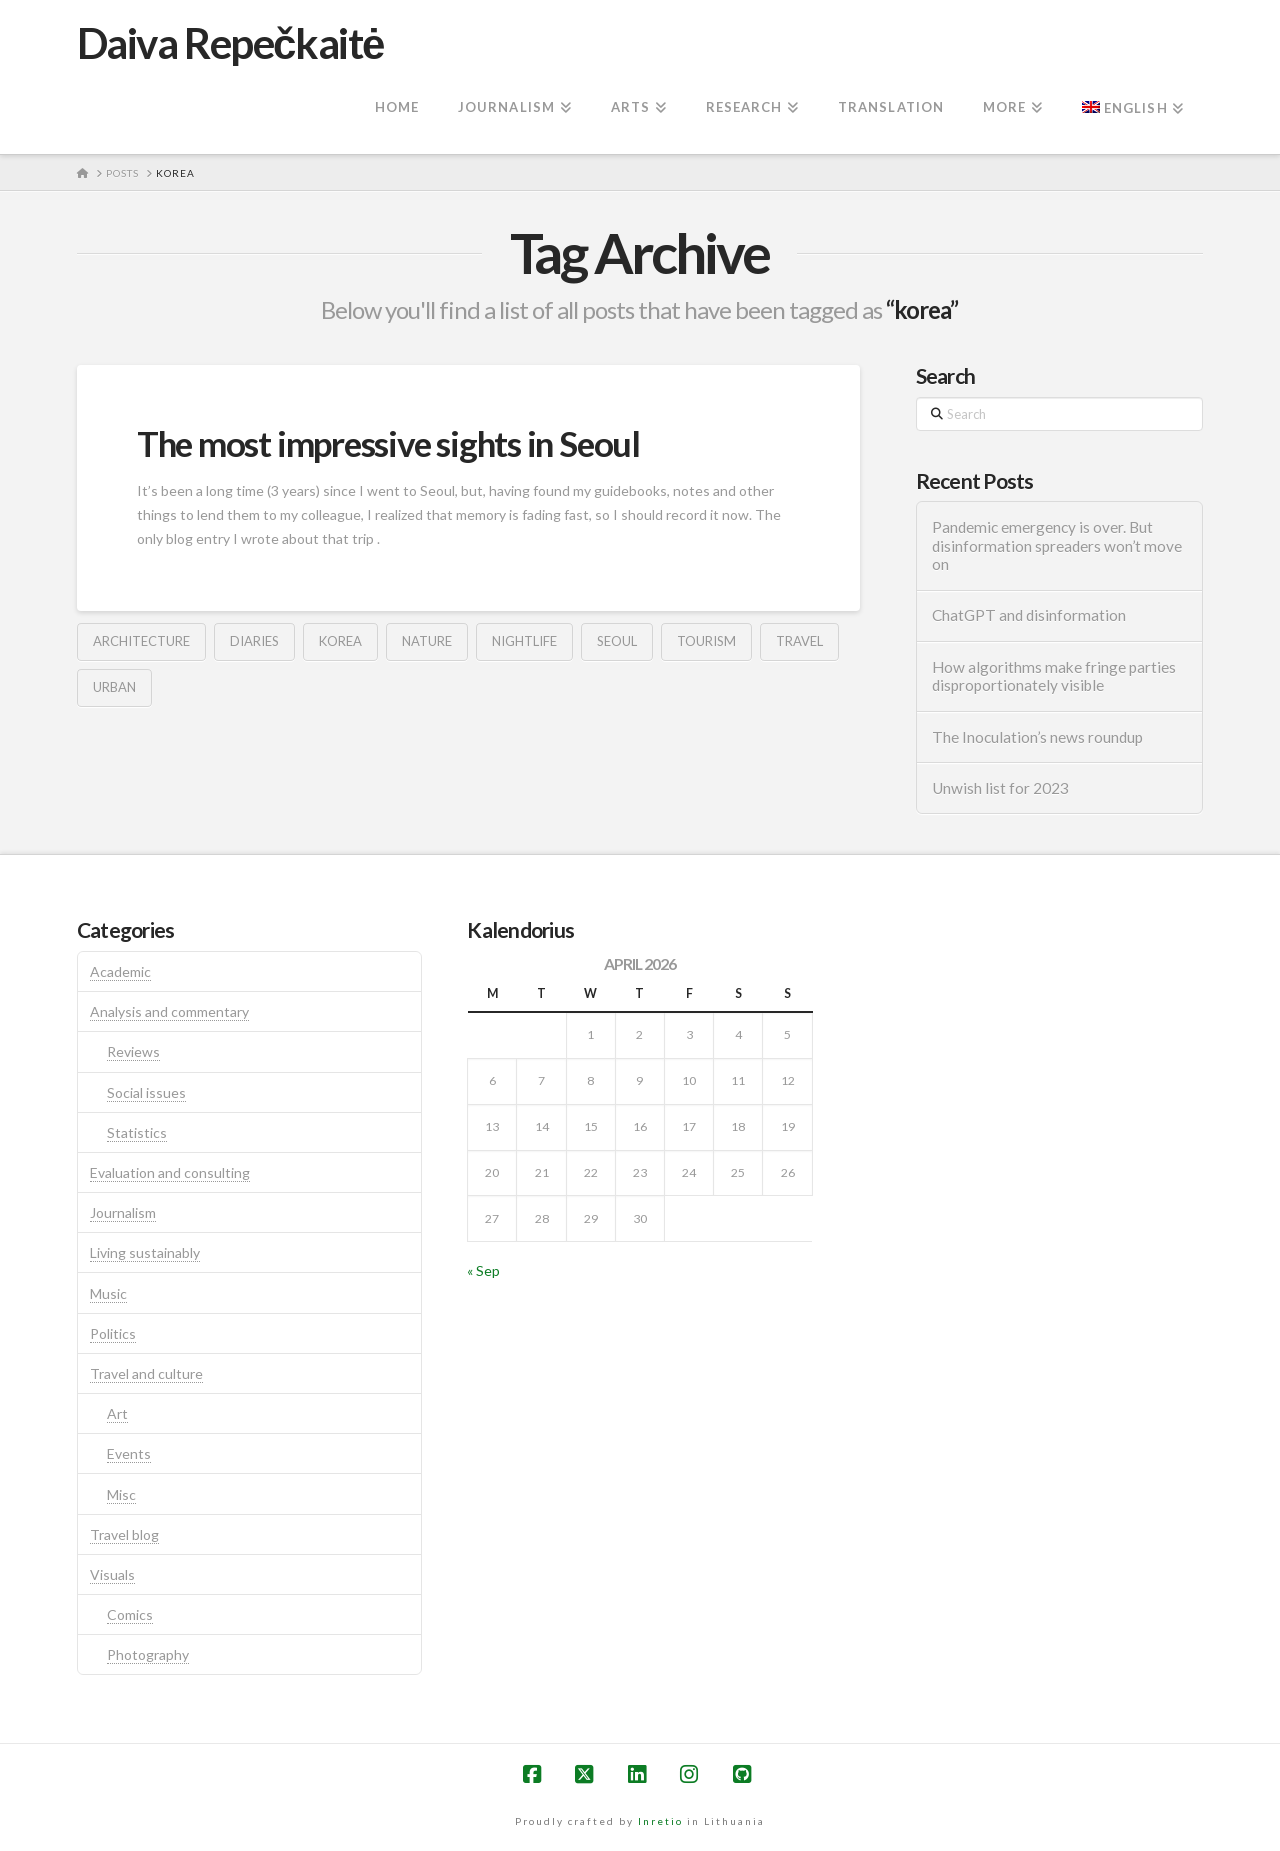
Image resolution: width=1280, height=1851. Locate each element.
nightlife (524, 641)
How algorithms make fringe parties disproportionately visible (1054, 676)
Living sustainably (145, 1252)
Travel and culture (146, 1373)
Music (108, 1293)
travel (799, 641)
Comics (130, 1614)
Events (129, 1453)
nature (427, 641)
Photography (148, 1654)
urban (114, 687)
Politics (113, 1333)
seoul (617, 641)
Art (117, 1413)
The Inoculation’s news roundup (1037, 737)
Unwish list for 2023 (1000, 788)
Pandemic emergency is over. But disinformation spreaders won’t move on (1057, 545)
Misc (121, 1494)
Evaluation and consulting (170, 1172)
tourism (706, 641)
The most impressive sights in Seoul (388, 443)
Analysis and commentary (169, 1011)
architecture (141, 641)
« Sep (483, 1270)
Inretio (660, 1821)
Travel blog (124, 1534)
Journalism (123, 1212)
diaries (254, 641)
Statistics (137, 1132)
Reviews (133, 1051)
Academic (120, 971)
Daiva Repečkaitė (230, 43)
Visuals (112, 1574)
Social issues (146, 1092)
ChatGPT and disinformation (1029, 615)
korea (340, 641)
